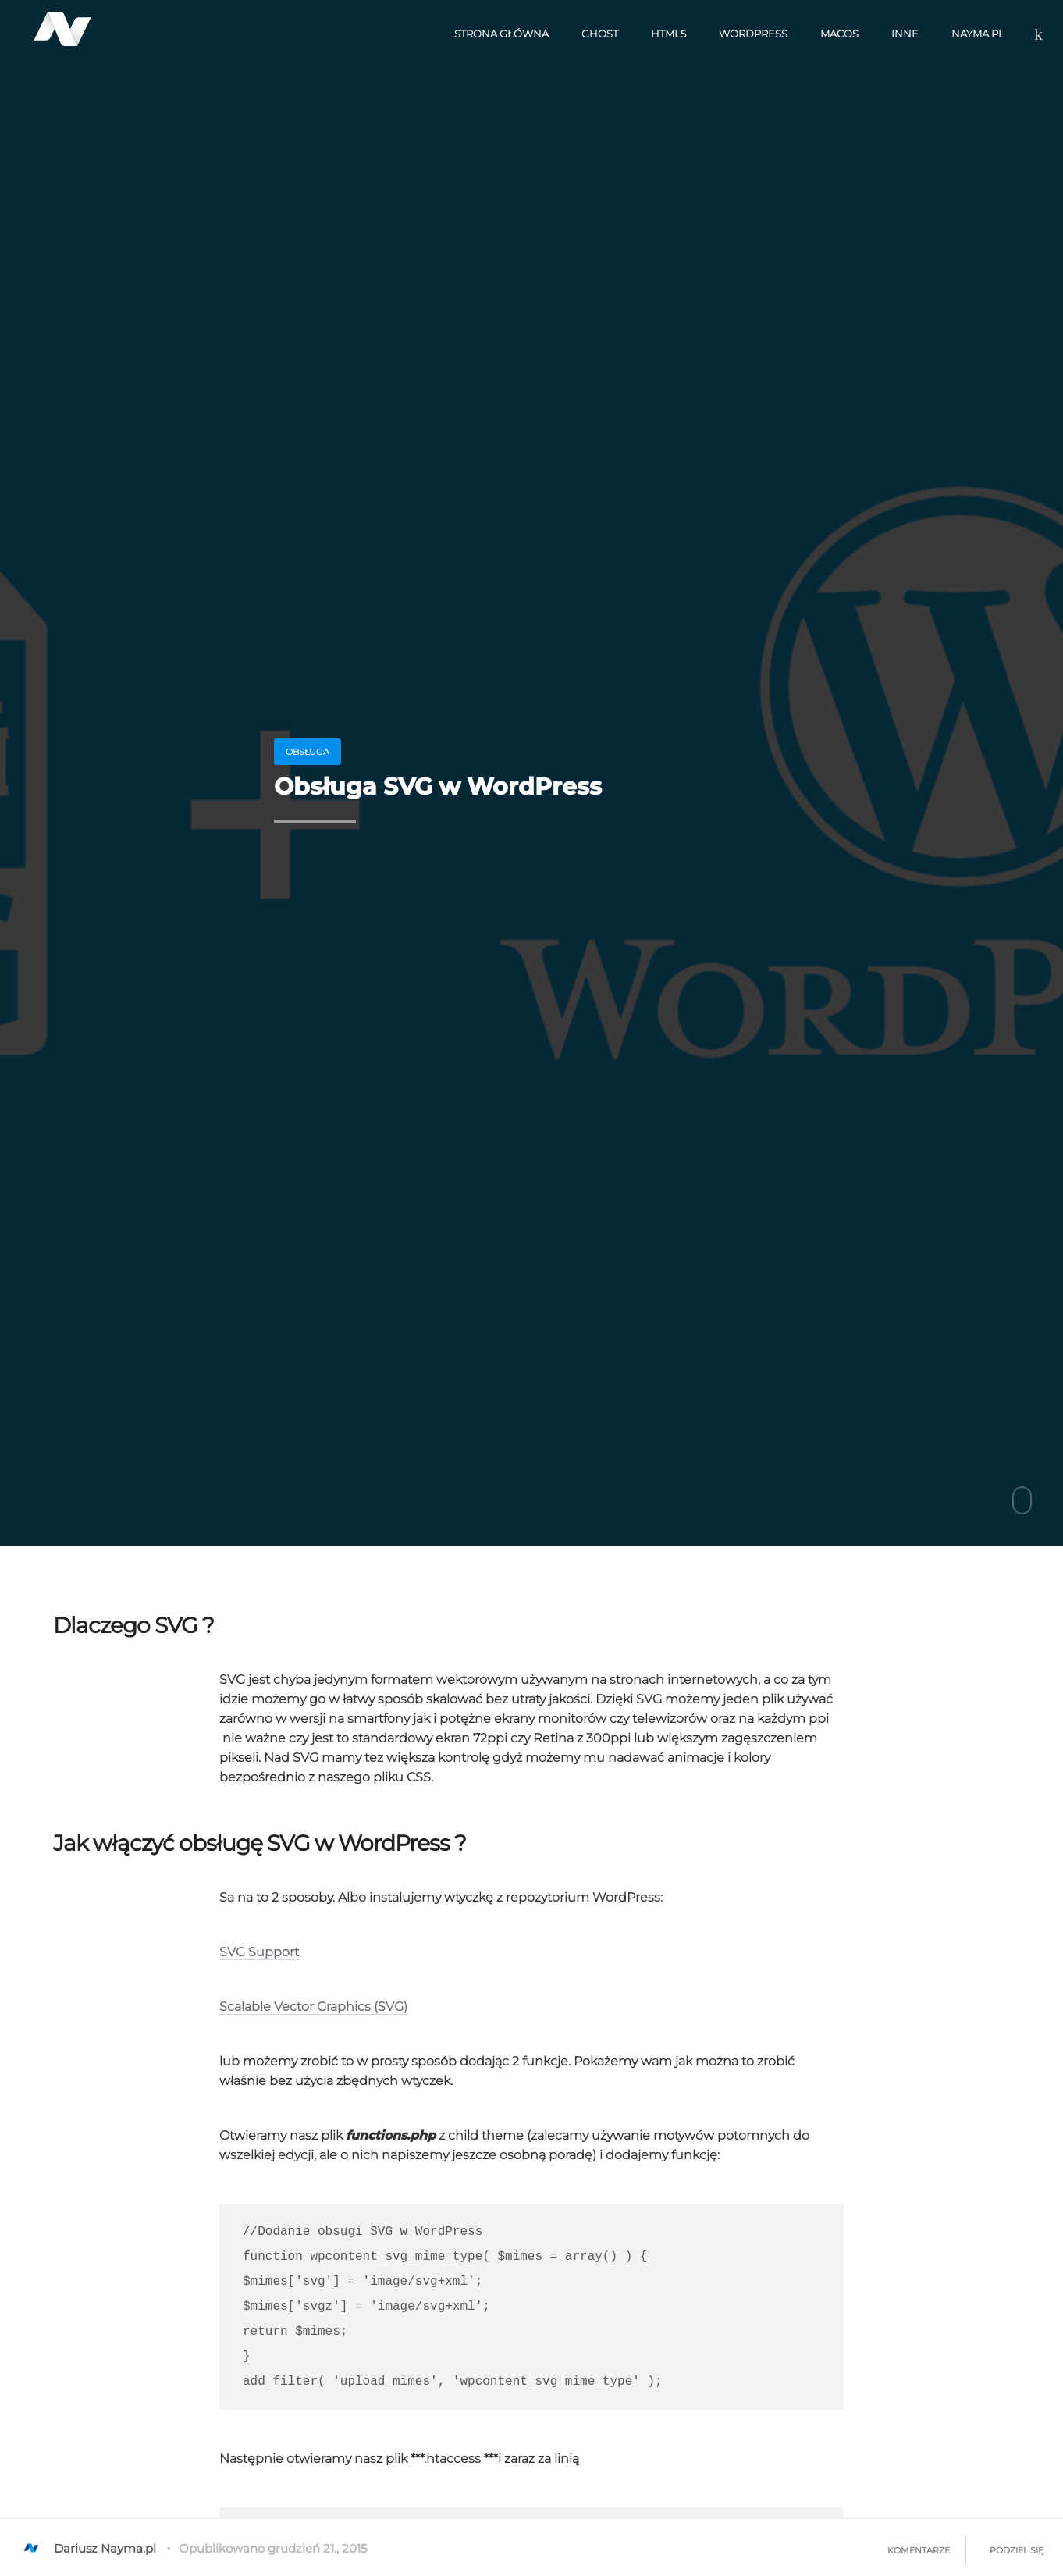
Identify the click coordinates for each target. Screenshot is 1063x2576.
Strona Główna (501, 33)
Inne (905, 33)
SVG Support (259, 1951)
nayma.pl (977, 33)
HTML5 (668, 33)
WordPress (753, 33)
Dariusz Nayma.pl (88, 2548)
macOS (839, 33)
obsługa (307, 751)
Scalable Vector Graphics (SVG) (313, 2006)
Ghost (599, 33)
